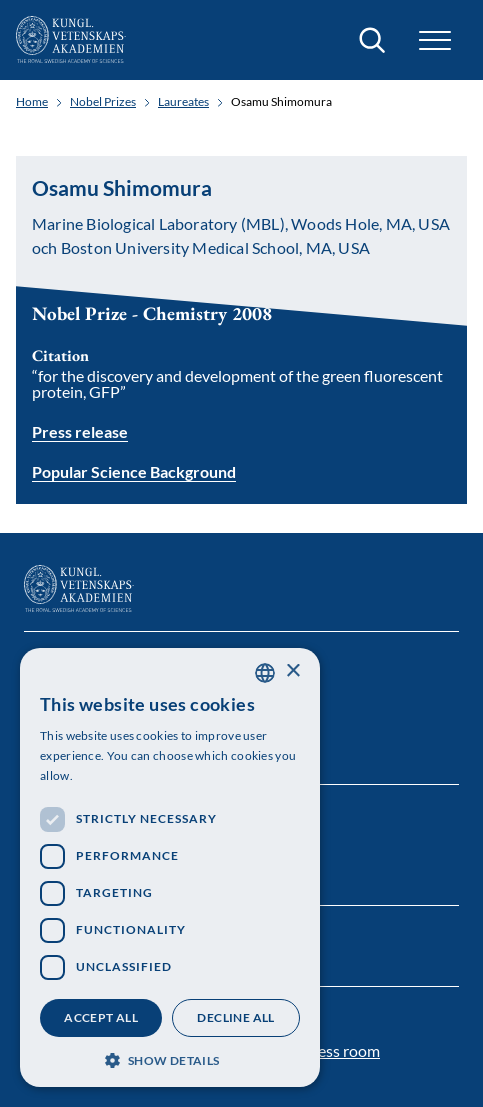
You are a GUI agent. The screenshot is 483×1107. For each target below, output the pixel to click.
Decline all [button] (235, 1017)
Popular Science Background (134, 472)
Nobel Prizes (103, 102)
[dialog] (170, 867)
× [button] (292, 671)
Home (32, 102)
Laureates (183, 102)
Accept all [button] (101, 1017)
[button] (435, 40)
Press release (80, 431)
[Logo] (71, 40)
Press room (341, 1050)
